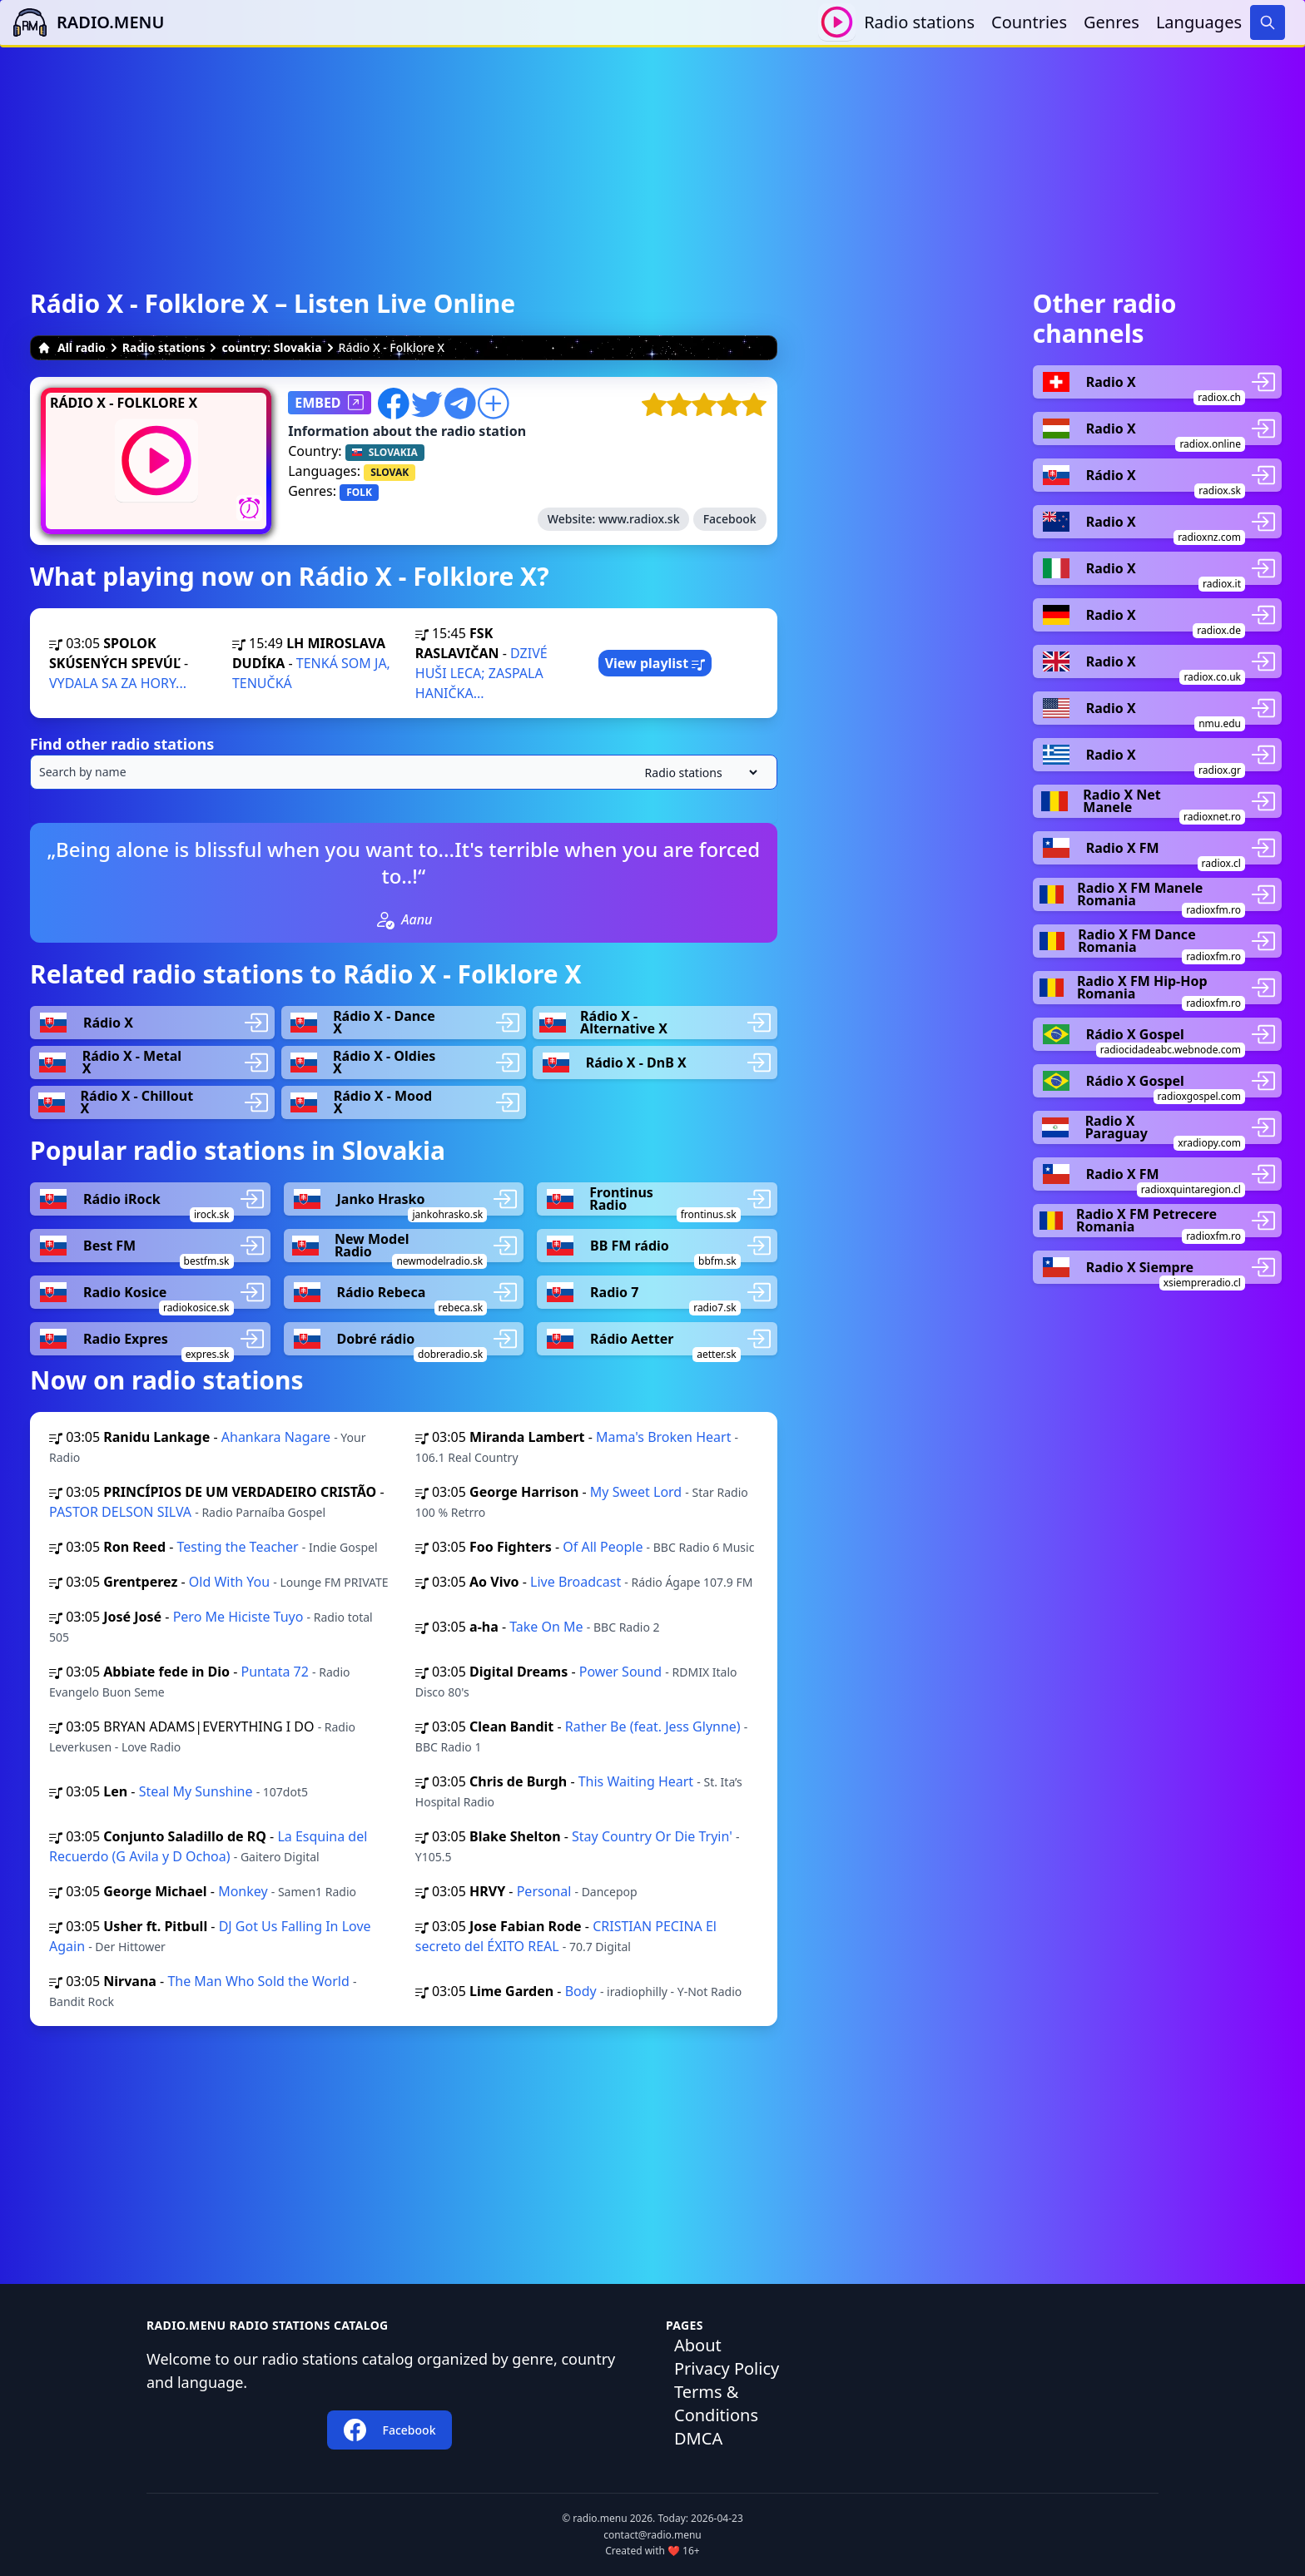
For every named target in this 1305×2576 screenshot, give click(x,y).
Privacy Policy (726, 2368)
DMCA (698, 2438)
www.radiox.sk (639, 519)
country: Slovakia (271, 347)
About (698, 2345)
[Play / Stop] (837, 22)
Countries (1029, 22)
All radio (71, 347)
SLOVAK (389, 472)
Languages (1199, 22)
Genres (1111, 22)
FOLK (359, 492)
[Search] (1267, 22)
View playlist (655, 663)
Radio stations (919, 22)
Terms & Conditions (716, 2403)
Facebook (730, 519)
